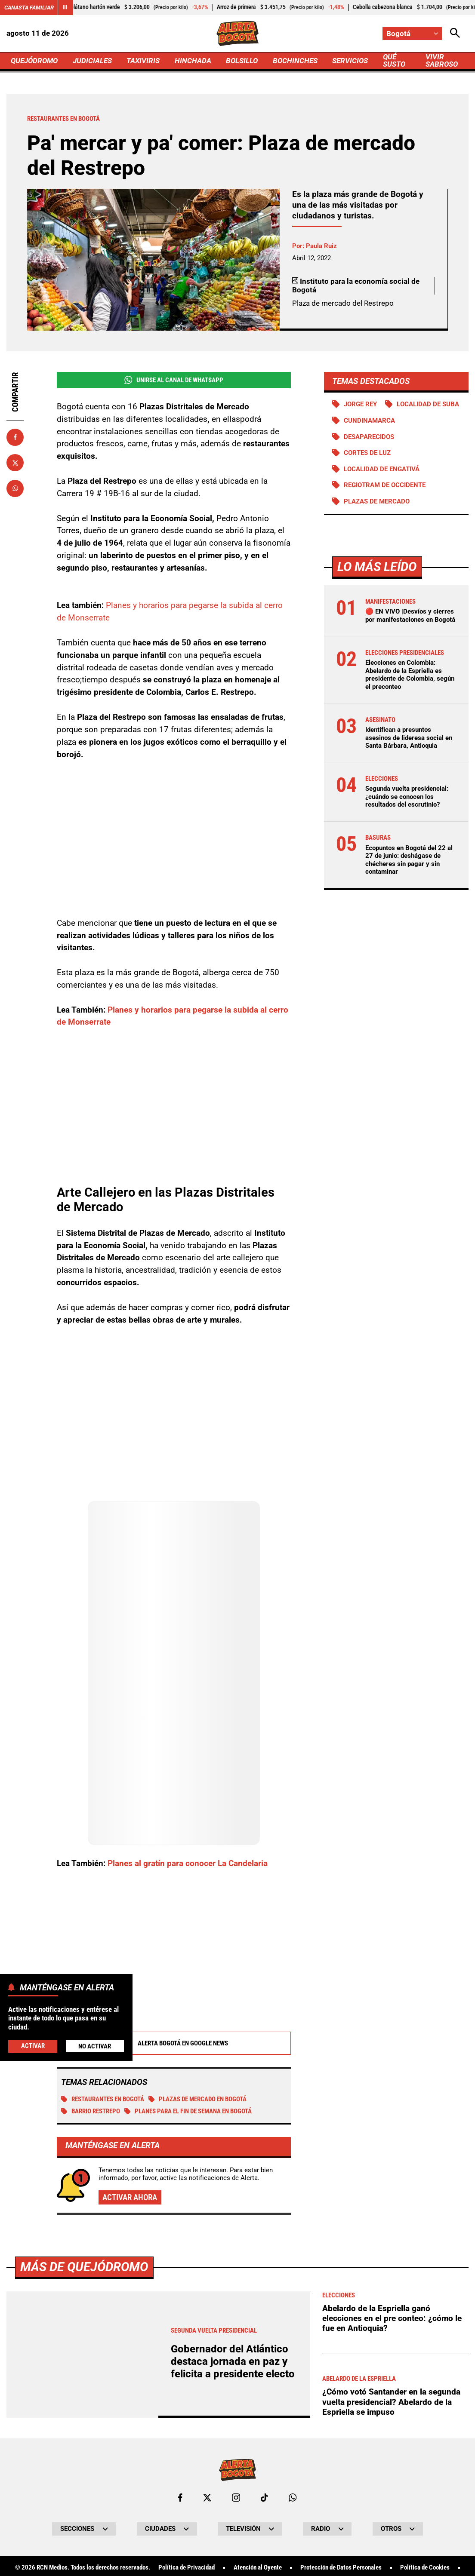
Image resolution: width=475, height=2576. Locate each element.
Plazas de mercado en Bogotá (197, 2099)
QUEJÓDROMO (34, 60)
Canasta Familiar (29, 7)
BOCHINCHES (295, 60)
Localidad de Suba (428, 404)
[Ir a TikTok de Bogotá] (264, 2497)
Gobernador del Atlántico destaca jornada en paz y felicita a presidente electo (233, 2361)
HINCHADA (193, 60)
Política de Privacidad (186, 2568)
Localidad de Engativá (381, 469)
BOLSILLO (242, 60)
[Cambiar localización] (412, 33)
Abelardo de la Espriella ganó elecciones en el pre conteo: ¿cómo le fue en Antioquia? (392, 2318)
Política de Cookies (425, 2568)
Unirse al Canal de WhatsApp (173, 380)
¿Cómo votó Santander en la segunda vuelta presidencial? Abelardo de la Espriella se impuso (391, 2402)
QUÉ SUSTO (394, 60)
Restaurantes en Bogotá (102, 2099)
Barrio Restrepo (90, 2111)
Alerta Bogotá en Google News (174, 2043)
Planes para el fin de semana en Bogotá (188, 2111)
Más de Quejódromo (84, 2267)
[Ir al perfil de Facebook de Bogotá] (180, 2497)
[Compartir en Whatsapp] (15, 488)
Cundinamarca (369, 420)
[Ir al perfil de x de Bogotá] (207, 2497)
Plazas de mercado (377, 502)
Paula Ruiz (321, 246)
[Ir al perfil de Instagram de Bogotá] (236, 2497)
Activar (33, 2046)
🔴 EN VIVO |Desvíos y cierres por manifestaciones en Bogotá (410, 615)
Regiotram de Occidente (385, 485)
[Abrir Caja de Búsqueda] (455, 33)
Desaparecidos (369, 437)
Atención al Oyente (257, 2568)
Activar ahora (129, 2197)
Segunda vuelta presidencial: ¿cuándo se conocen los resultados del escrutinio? (406, 797)
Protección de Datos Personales (341, 2568)
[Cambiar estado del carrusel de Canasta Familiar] (65, 7)
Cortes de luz (367, 453)
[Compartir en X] (15, 463)
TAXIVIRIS (143, 60)
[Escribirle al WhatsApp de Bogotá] (292, 2497)
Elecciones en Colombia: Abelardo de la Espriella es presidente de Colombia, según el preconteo (409, 675)
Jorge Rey (360, 404)
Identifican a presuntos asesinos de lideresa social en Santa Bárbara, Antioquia (408, 738)
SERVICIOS (350, 60)
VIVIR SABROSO (442, 60)
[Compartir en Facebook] (15, 437)
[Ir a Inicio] (237, 33)
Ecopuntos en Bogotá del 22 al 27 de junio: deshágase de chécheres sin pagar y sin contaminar (409, 860)
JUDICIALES (92, 60)
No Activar (94, 2046)
